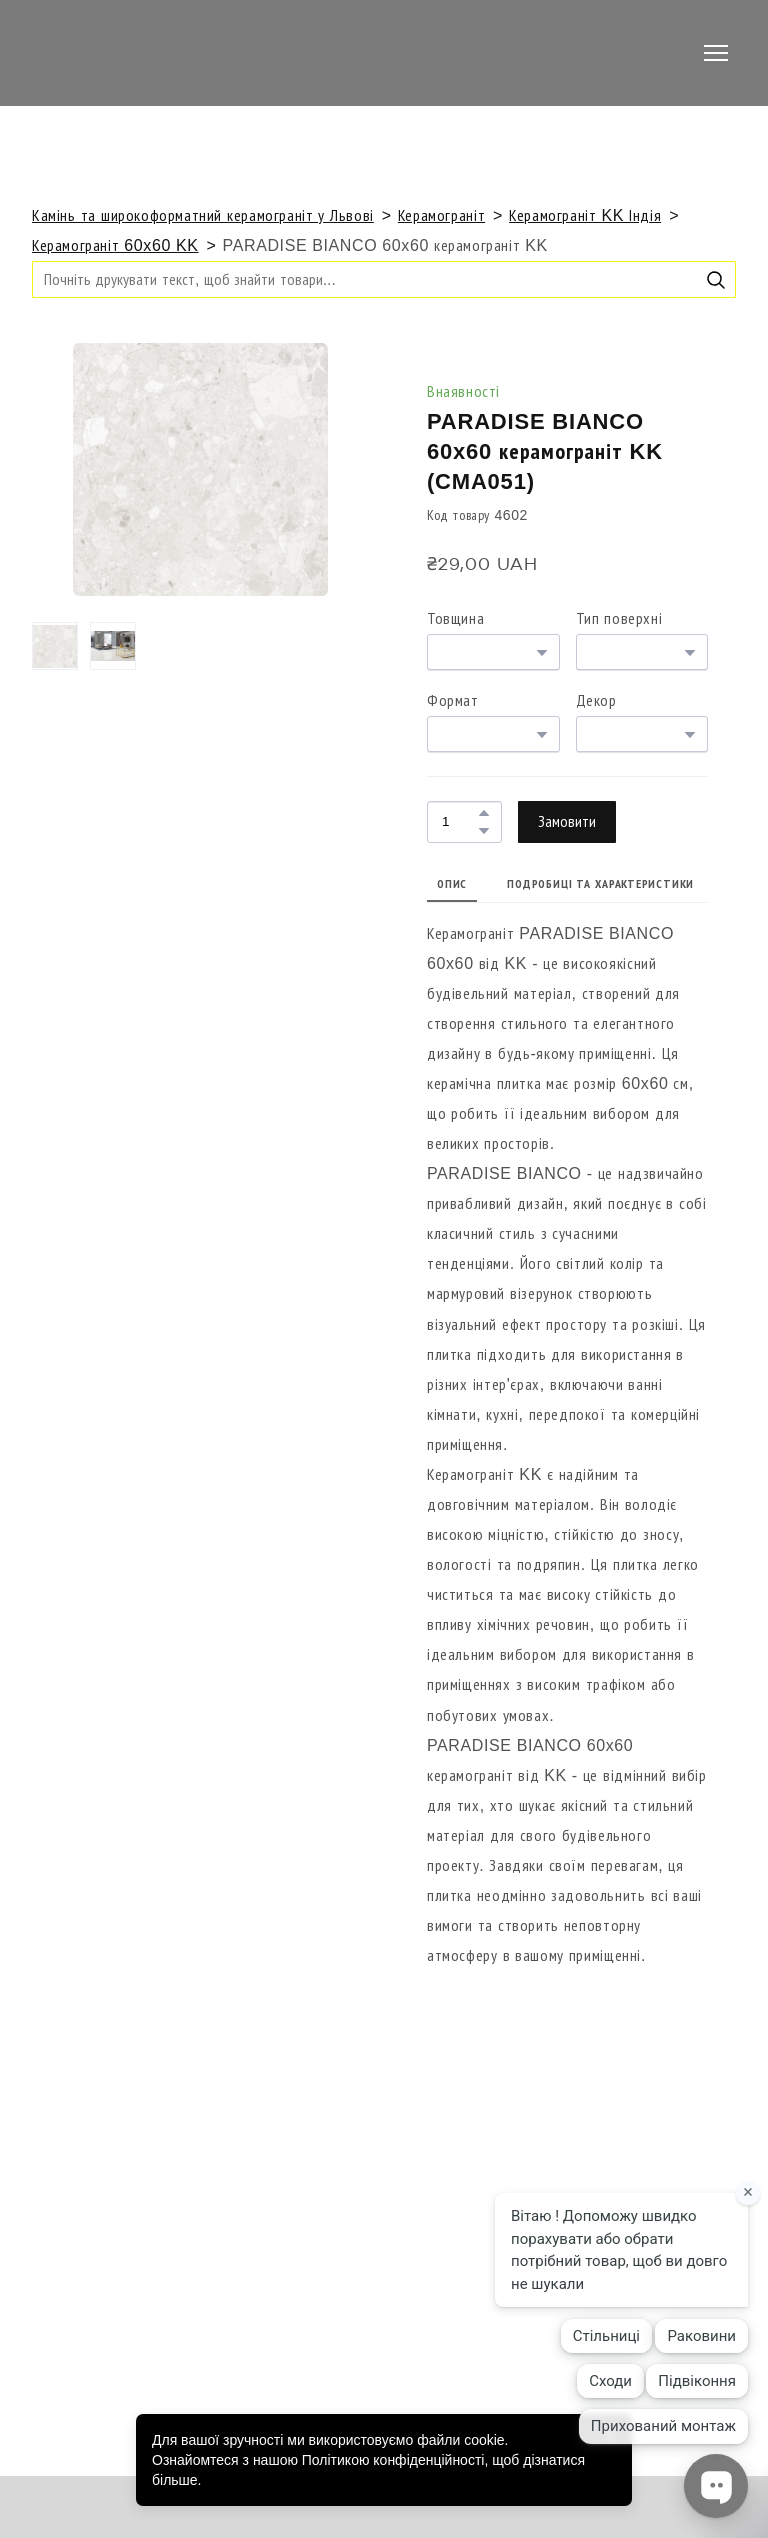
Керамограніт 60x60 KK (115, 245)
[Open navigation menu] (716, 53)
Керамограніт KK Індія (585, 215)
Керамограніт (441, 215)
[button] (716, 280)
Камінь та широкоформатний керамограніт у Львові (203, 215)
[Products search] (384, 279)
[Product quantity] (459, 821)
